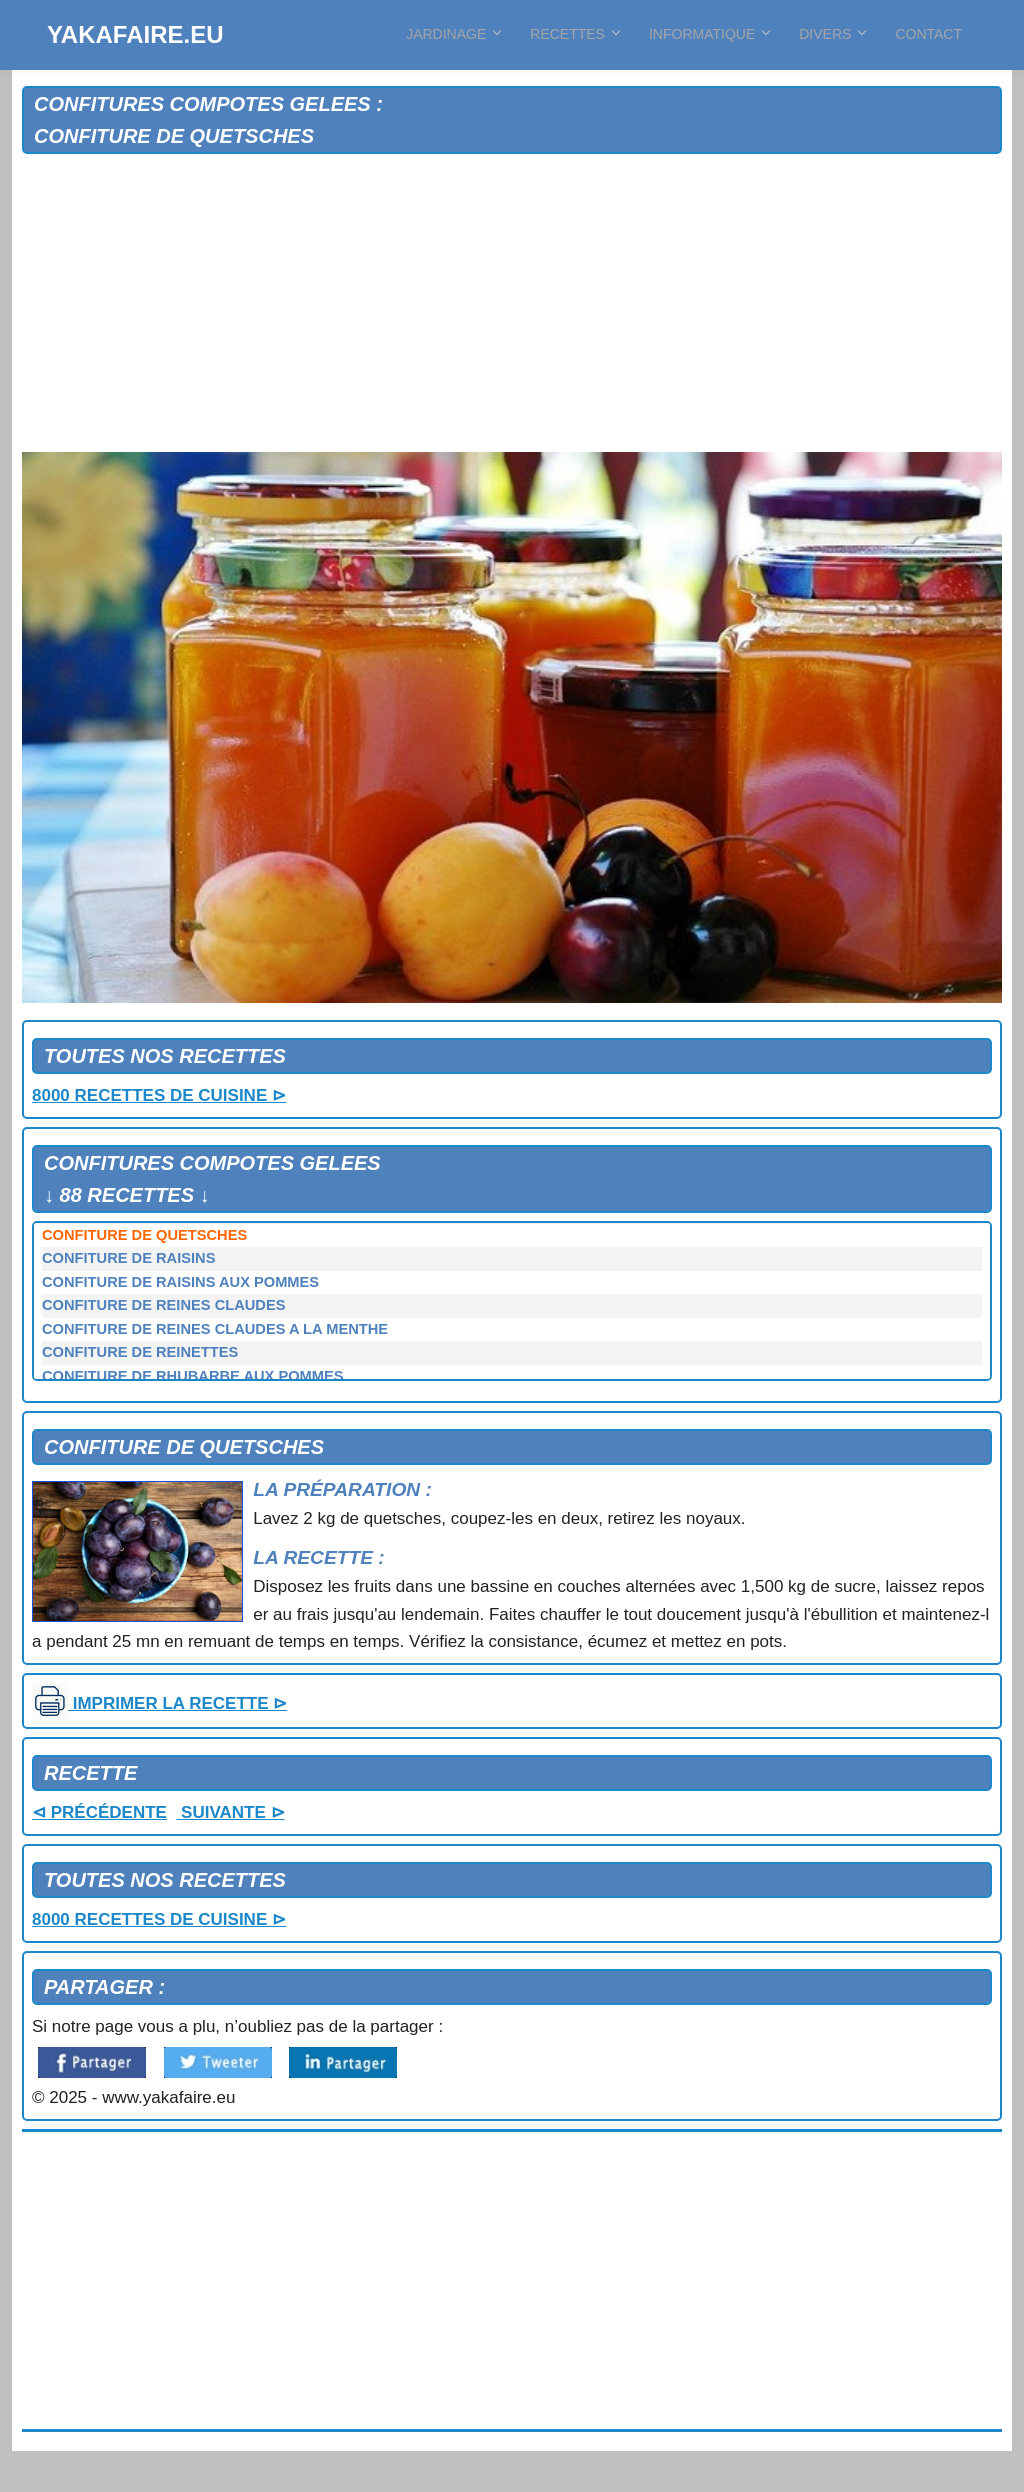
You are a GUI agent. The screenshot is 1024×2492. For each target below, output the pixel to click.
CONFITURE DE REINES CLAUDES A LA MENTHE (215, 1329)
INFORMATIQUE (709, 34)
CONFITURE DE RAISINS (128, 1258)
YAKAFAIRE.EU (135, 34)
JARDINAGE (453, 34)
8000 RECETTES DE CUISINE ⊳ (159, 1095)
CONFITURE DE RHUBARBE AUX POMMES (193, 1376)
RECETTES (574, 34)
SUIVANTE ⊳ (230, 1812)
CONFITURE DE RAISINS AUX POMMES (180, 1282)
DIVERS (832, 34)
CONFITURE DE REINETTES (140, 1352)
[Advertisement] (512, 304)
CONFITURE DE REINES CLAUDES (163, 1305)
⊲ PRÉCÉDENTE (99, 1812)
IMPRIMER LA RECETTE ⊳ (159, 1703)
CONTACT (928, 34)
